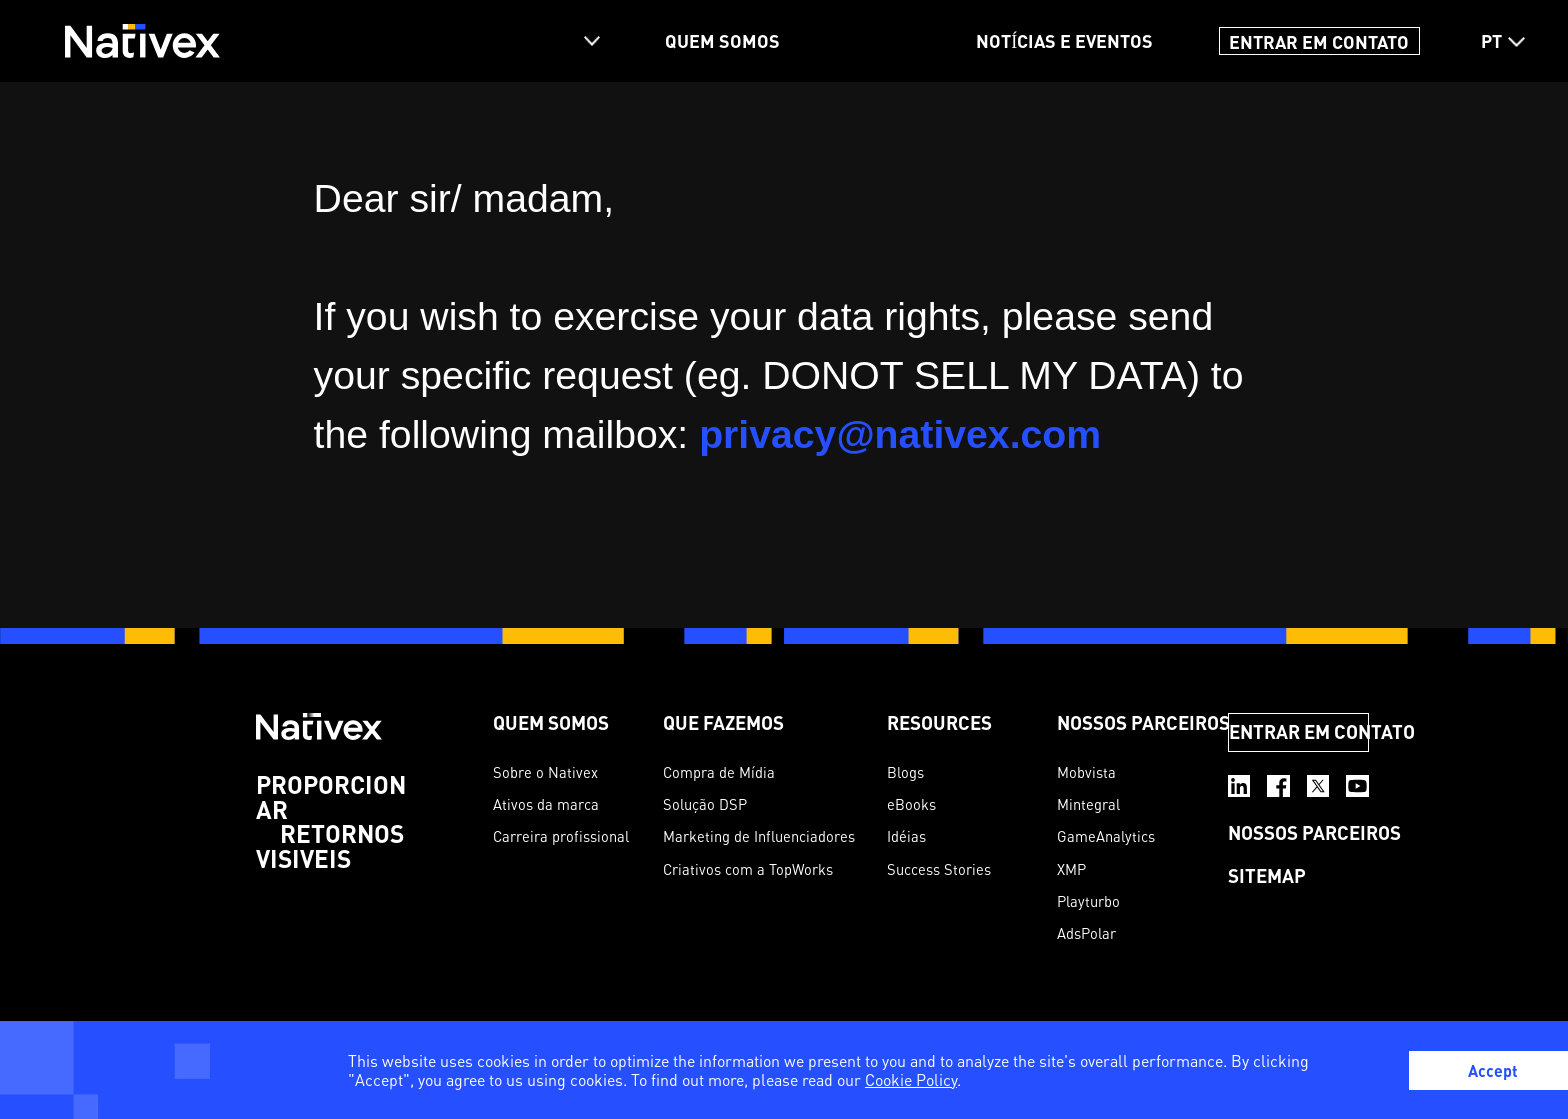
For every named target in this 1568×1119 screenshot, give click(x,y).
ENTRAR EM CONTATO (1319, 41)
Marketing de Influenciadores (759, 836)
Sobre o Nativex (545, 772)
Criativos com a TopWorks (748, 869)
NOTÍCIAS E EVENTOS (1064, 41)
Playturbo (1088, 901)
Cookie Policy (911, 1080)
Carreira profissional (561, 836)
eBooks (911, 804)
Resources (939, 722)
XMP (1071, 869)
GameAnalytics (1106, 836)
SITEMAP (1267, 875)
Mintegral (1088, 804)
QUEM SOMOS (722, 41)
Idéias (906, 836)
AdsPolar (1086, 933)
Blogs (905, 772)
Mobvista (1086, 772)
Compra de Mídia (719, 772)
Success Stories (939, 869)
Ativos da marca (546, 804)
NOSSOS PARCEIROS (1143, 722)
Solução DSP (705, 804)
